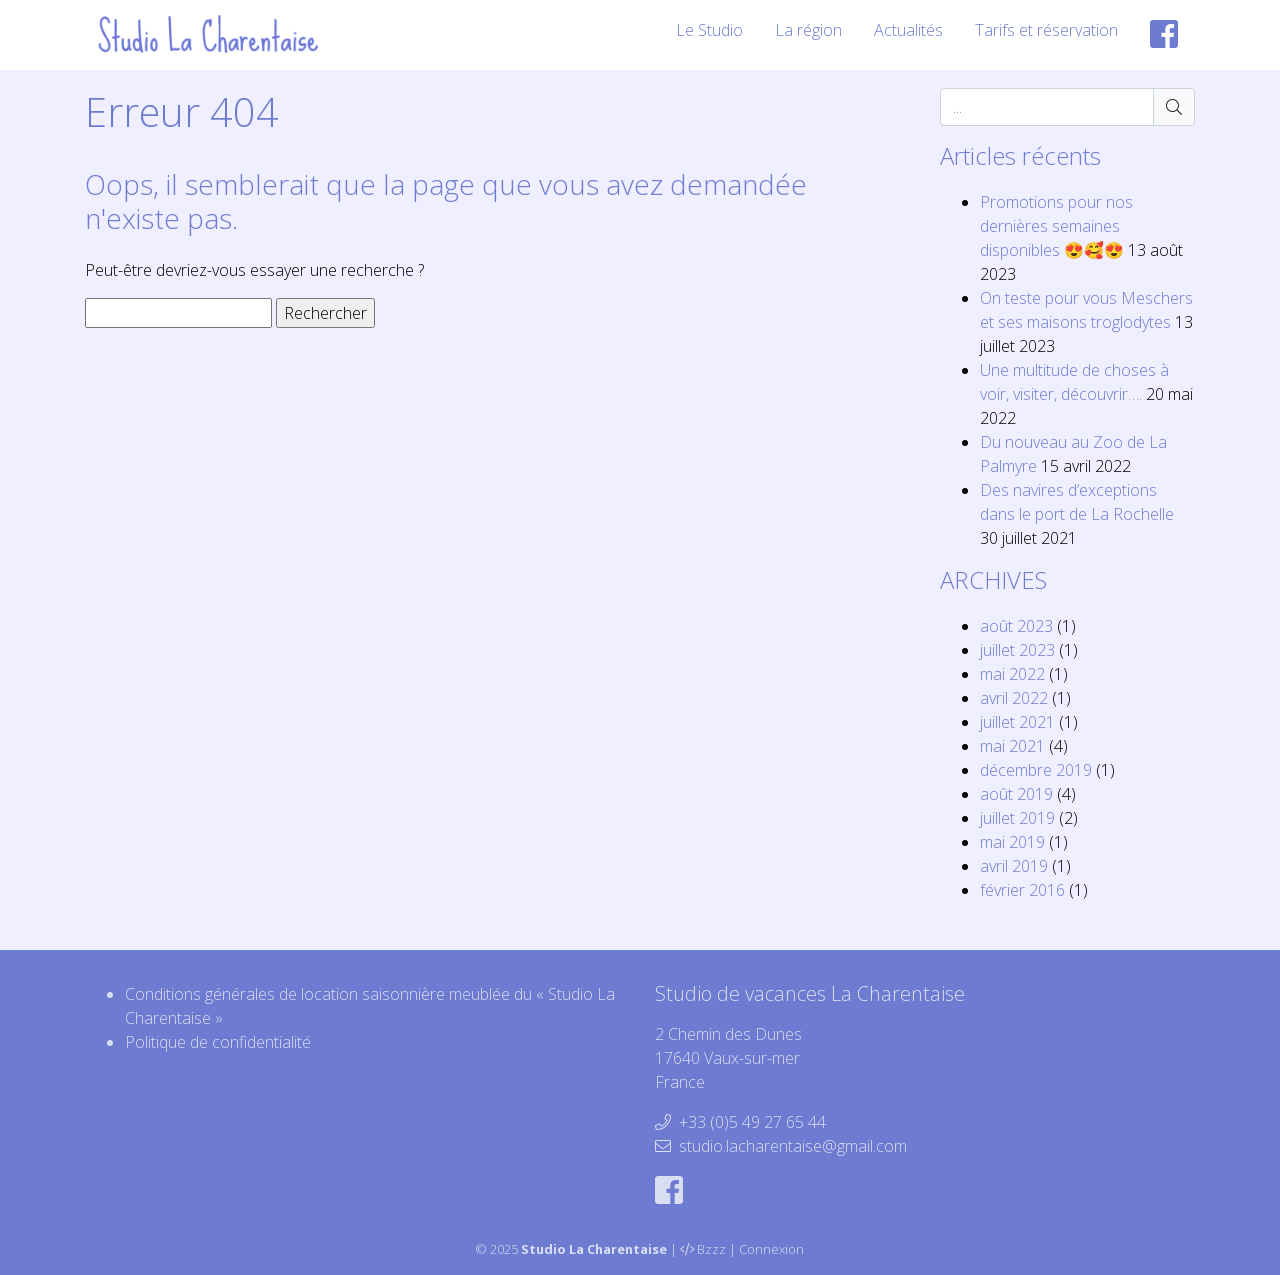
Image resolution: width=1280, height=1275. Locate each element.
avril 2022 (1014, 698)
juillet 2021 (1017, 722)
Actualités (908, 30)
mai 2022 (1012, 674)
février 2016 (1022, 890)
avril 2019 (1014, 866)
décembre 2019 (1036, 770)
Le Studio (709, 30)
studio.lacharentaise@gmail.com (793, 1146)
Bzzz (711, 1249)
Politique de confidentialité (218, 1042)
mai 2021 (1012, 746)
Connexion (771, 1249)
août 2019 (1016, 794)
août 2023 (1016, 626)
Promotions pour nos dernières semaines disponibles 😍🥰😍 (1056, 226)
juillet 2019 (1017, 818)
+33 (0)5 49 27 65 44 (752, 1122)
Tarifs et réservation (1046, 30)
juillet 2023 (1017, 650)
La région (808, 30)
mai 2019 (1012, 842)
